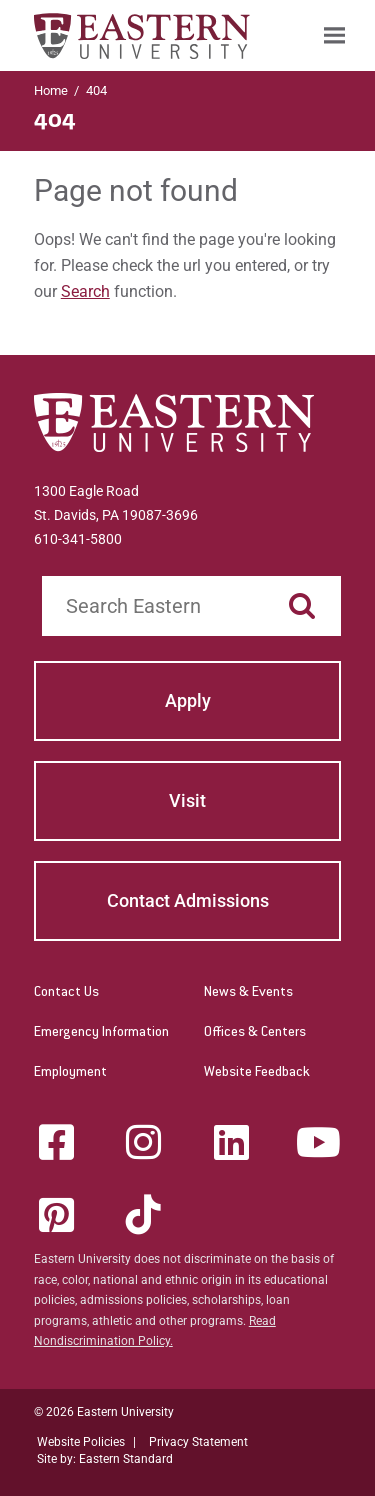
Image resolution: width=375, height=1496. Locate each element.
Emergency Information (101, 1033)
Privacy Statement (198, 1442)
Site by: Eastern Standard (105, 1459)
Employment (70, 1073)
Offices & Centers (255, 1033)
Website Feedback (257, 1073)
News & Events (248, 993)
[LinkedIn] (231, 1142)
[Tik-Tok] (144, 1215)
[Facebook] (56, 1142)
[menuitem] (334, 35)
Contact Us (66, 993)
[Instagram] (144, 1142)
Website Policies (81, 1442)
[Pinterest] (56, 1215)
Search (85, 291)
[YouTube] (319, 1142)
